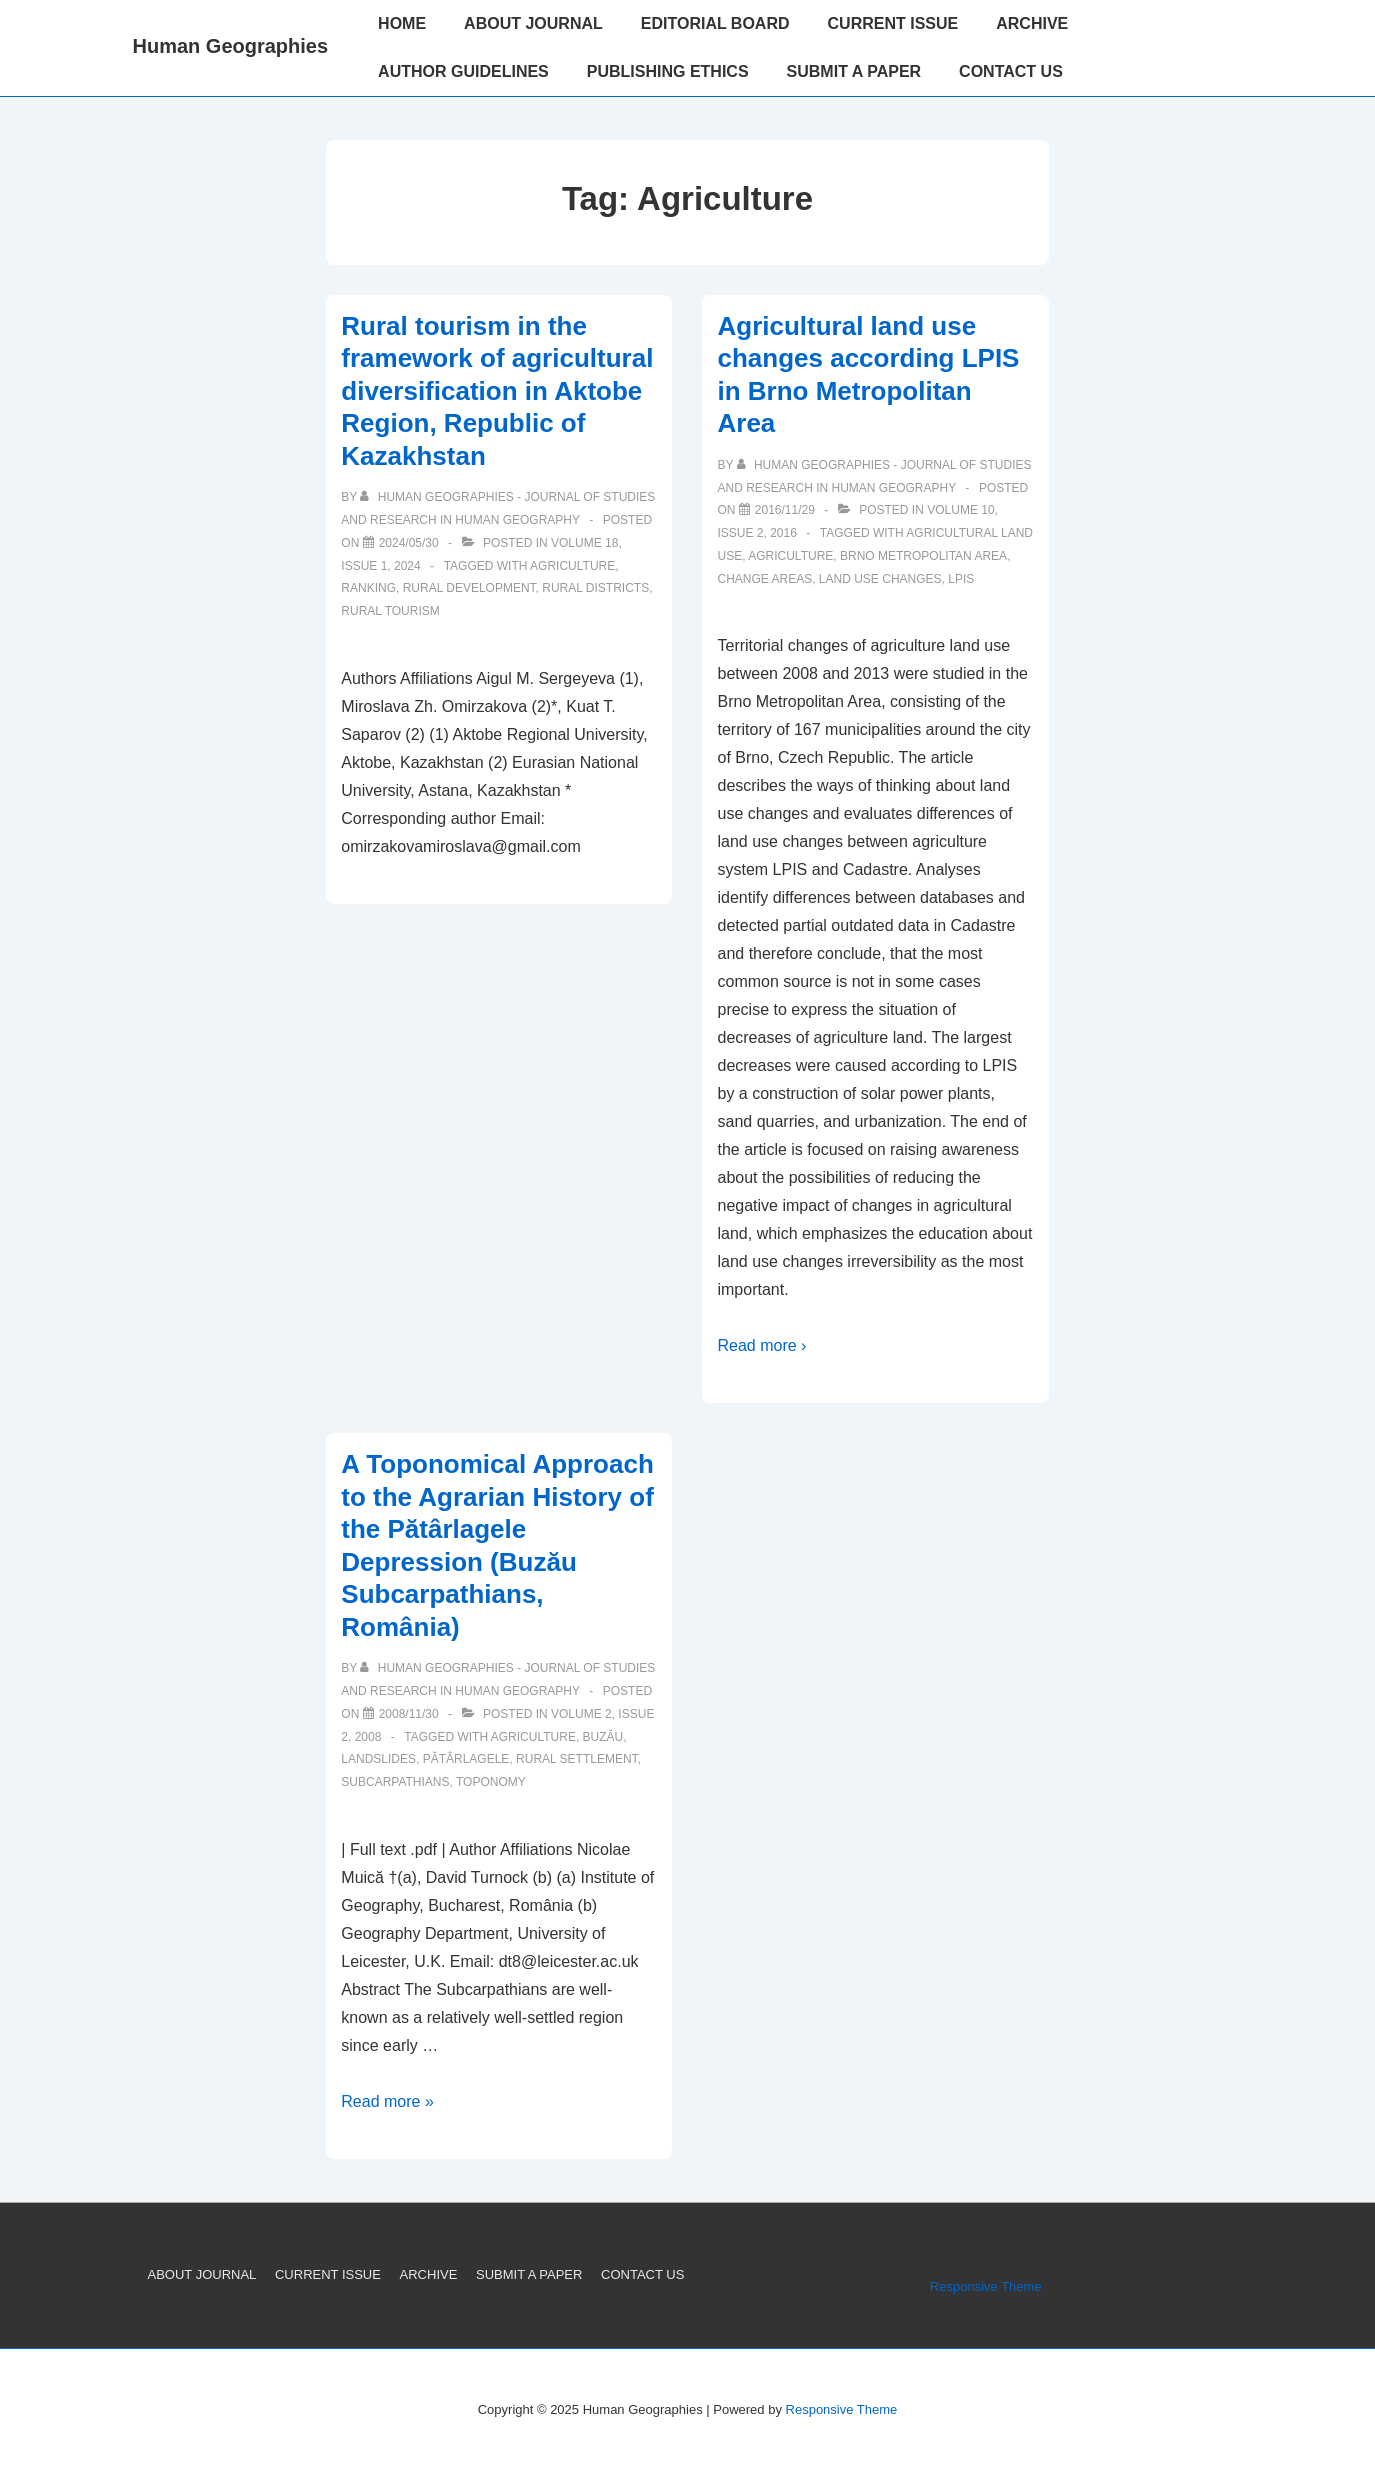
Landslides (378, 1759)
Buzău (603, 1737)
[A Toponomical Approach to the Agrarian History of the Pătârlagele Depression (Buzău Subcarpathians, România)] (409, 1714)
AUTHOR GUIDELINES (463, 71)
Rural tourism (390, 611)
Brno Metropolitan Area (923, 556)
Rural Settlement (577, 1759)
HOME (402, 23)
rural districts (595, 588)
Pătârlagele (466, 1759)
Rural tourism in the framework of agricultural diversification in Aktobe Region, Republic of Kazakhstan (497, 391)
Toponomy (491, 1782)
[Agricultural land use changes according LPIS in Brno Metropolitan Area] (785, 510)
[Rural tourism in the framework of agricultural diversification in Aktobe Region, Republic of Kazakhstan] (409, 543)
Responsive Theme (986, 2286)
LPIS (961, 579)
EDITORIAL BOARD (715, 23)
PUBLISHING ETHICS (668, 71)
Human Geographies (231, 46)
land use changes (880, 579)
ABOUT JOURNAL (533, 23)
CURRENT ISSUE (893, 23)
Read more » (387, 2101)
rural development (469, 588)
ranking (368, 588)
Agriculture (572, 566)
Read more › (761, 1345)
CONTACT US (1011, 71)
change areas (764, 579)
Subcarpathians (395, 1782)
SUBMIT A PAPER (854, 71)
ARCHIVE (1032, 23)
